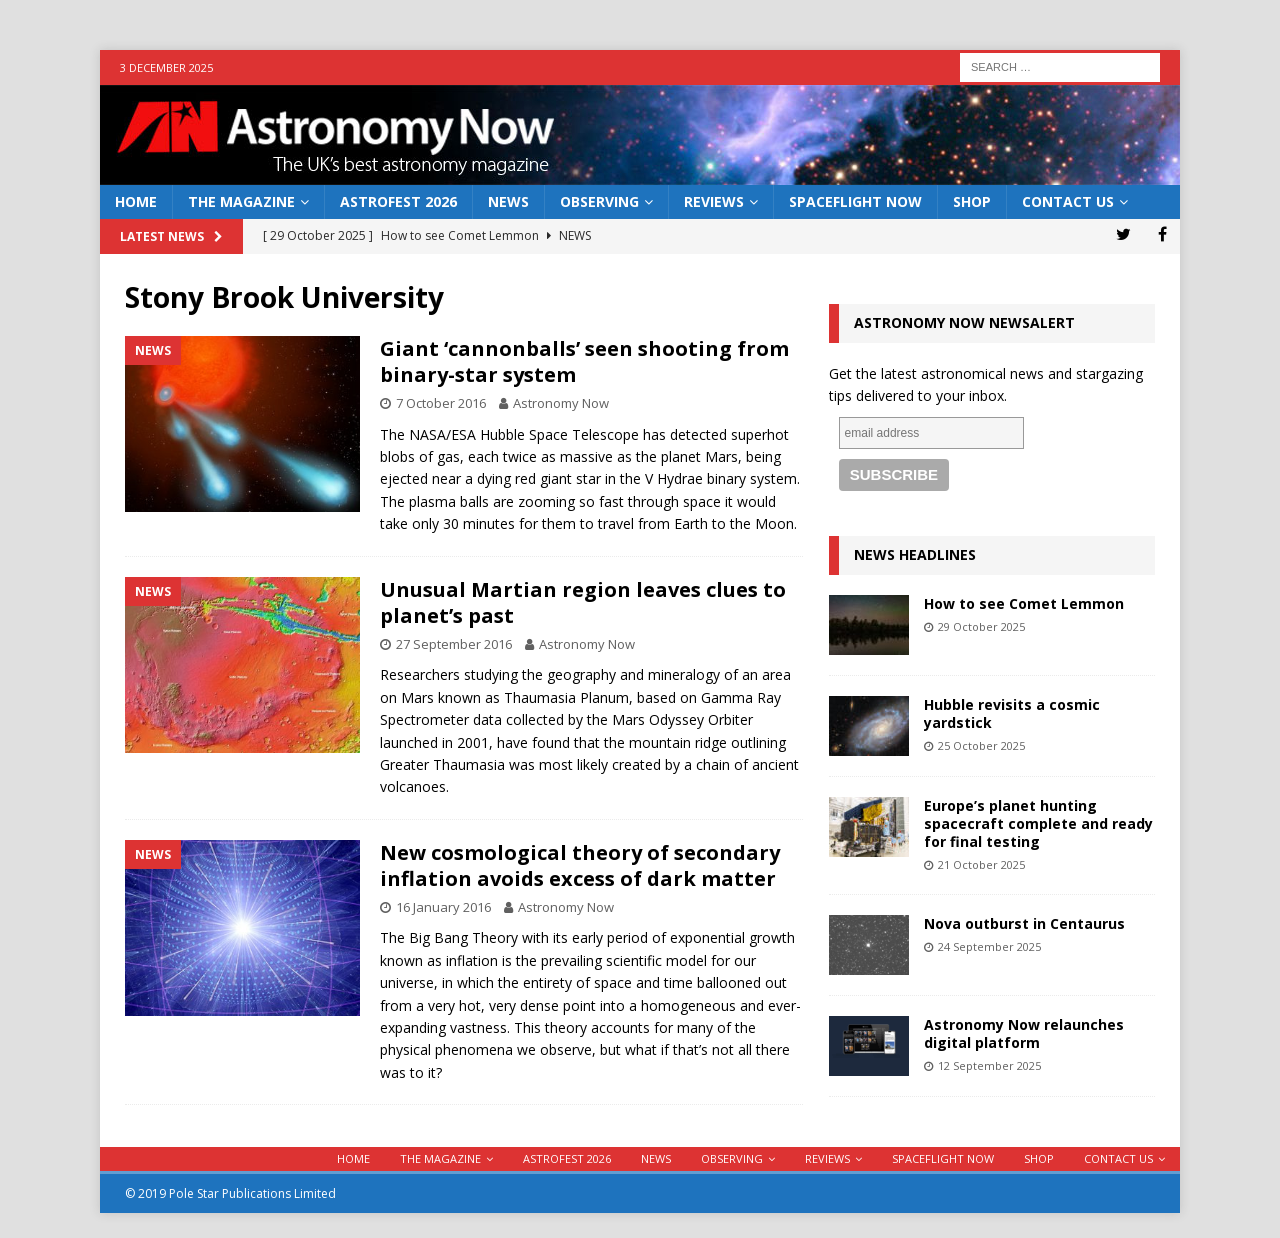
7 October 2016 (441, 403)
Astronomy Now (561, 403)
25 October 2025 (981, 745)
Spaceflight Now (855, 201)
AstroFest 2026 (398, 201)
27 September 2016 (454, 644)
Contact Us (1068, 201)
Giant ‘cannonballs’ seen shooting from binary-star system (584, 361)
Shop (972, 201)
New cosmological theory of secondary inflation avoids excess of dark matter (580, 865)
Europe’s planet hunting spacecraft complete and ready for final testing (1038, 823)
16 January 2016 (443, 907)
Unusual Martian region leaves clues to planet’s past (583, 602)
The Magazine (241, 201)
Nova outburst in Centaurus (1024, 923)
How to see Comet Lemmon (1024, 603)
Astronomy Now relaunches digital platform (1024, 1033)
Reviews (714, 201)
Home (136, 201)
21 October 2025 (981, 864)
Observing (599, 201)
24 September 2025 (989, 946)
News (508, 201)
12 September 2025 (989, 1065)
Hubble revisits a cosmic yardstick (1012, 713)
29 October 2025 (981, 626)
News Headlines (915, 554)
